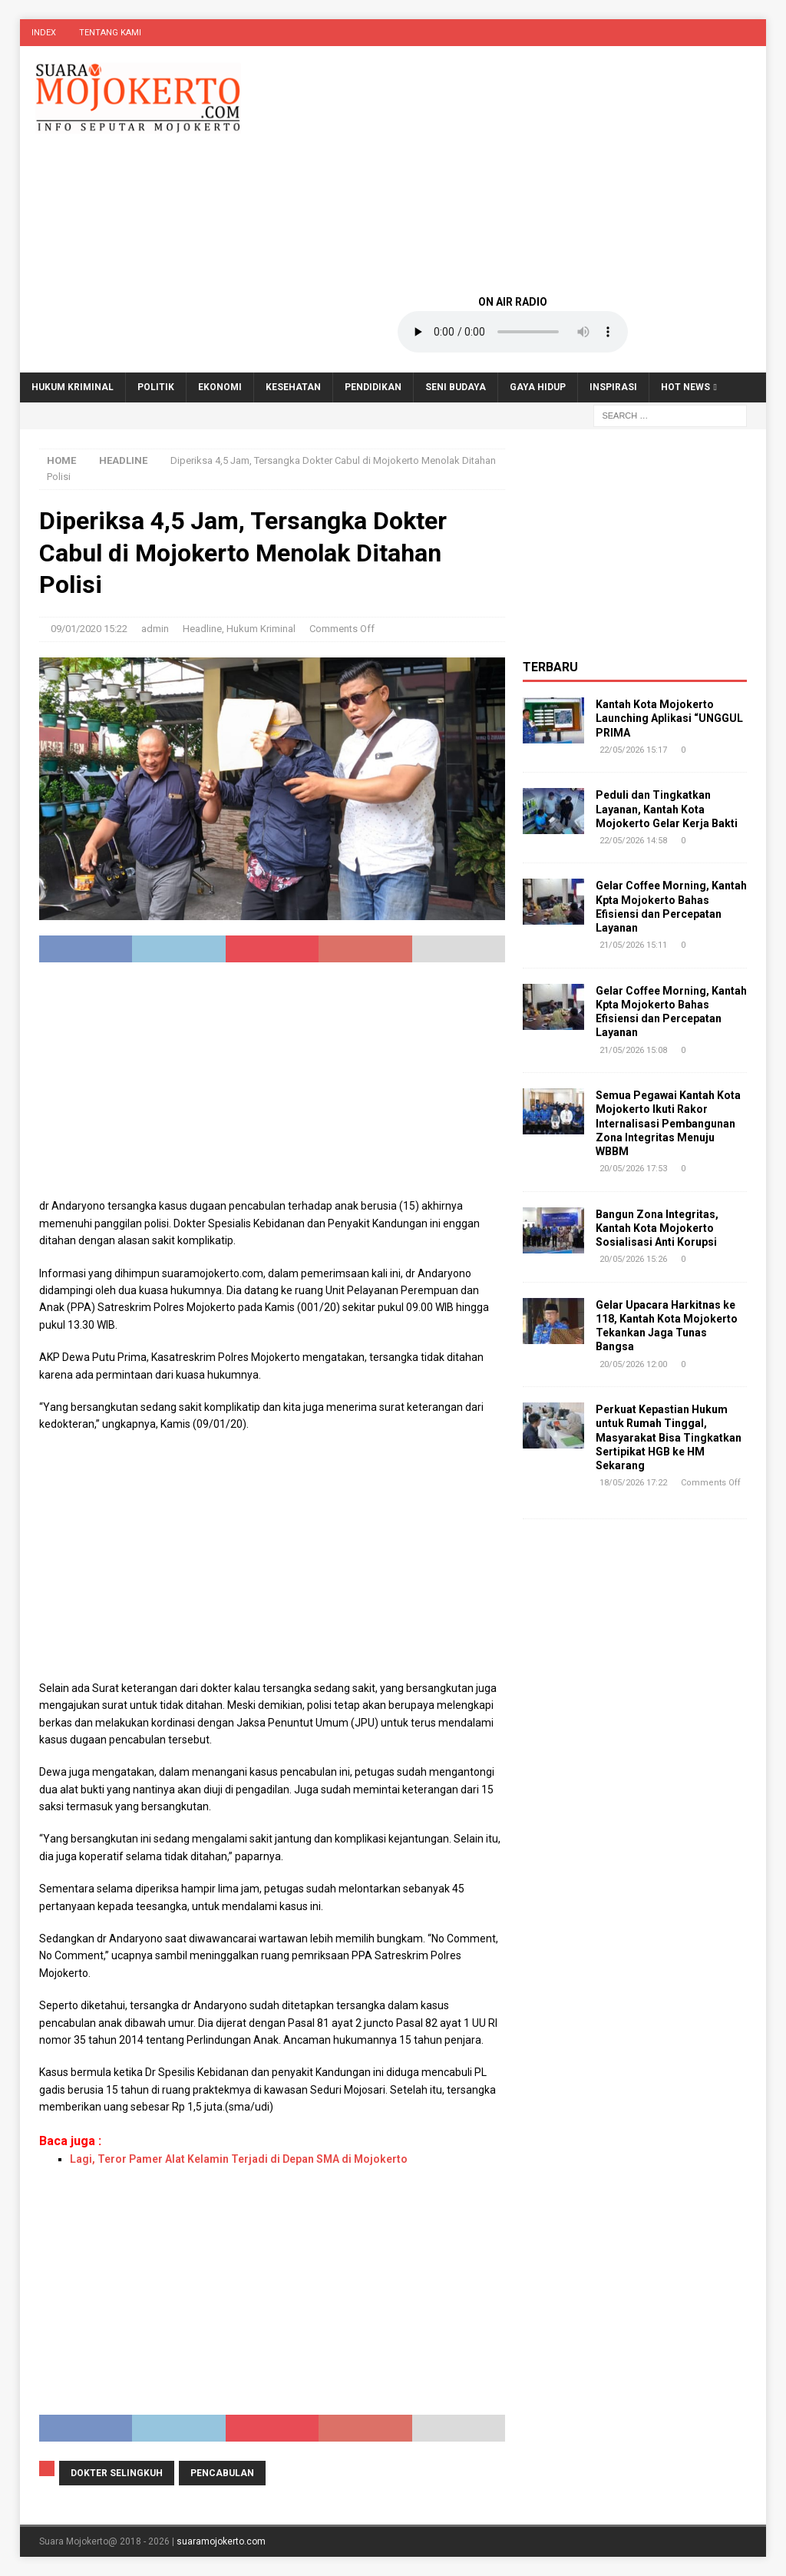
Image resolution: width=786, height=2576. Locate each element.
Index (43, 33)
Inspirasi (613, 387)
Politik (155, 387)
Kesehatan (293, 387)
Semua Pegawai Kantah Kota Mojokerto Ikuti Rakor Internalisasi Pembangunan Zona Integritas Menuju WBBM (668, 1123)
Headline (202, 628)
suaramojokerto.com (221, 2541)
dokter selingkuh (117, 2473)
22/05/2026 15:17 (633, 750)
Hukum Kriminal (72, 387)
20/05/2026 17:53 (633, 1169)
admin (155, 628)
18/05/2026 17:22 (633, 1483)
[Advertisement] (513, 168)
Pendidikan (373, 387)
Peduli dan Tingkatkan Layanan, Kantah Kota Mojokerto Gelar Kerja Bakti (667, 809)
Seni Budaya (455, 387)
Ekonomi (220, 387)
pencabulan (222, 2473)
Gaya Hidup (538, 387)
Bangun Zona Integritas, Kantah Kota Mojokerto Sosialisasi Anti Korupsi (657, 1228)
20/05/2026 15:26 (633, 1259)
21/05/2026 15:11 (633, 945)
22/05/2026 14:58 (633, 841)
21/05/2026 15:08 (633, 1050)
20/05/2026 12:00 (633, 1364)
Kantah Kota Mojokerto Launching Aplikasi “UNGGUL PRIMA (669, 718)
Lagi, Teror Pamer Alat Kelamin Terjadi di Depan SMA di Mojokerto (239, 2159)
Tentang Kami (110, 33)
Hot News (685, 387)
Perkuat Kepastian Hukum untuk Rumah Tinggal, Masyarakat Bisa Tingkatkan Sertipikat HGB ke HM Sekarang (668, 1437)
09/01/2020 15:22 (89, 628)
